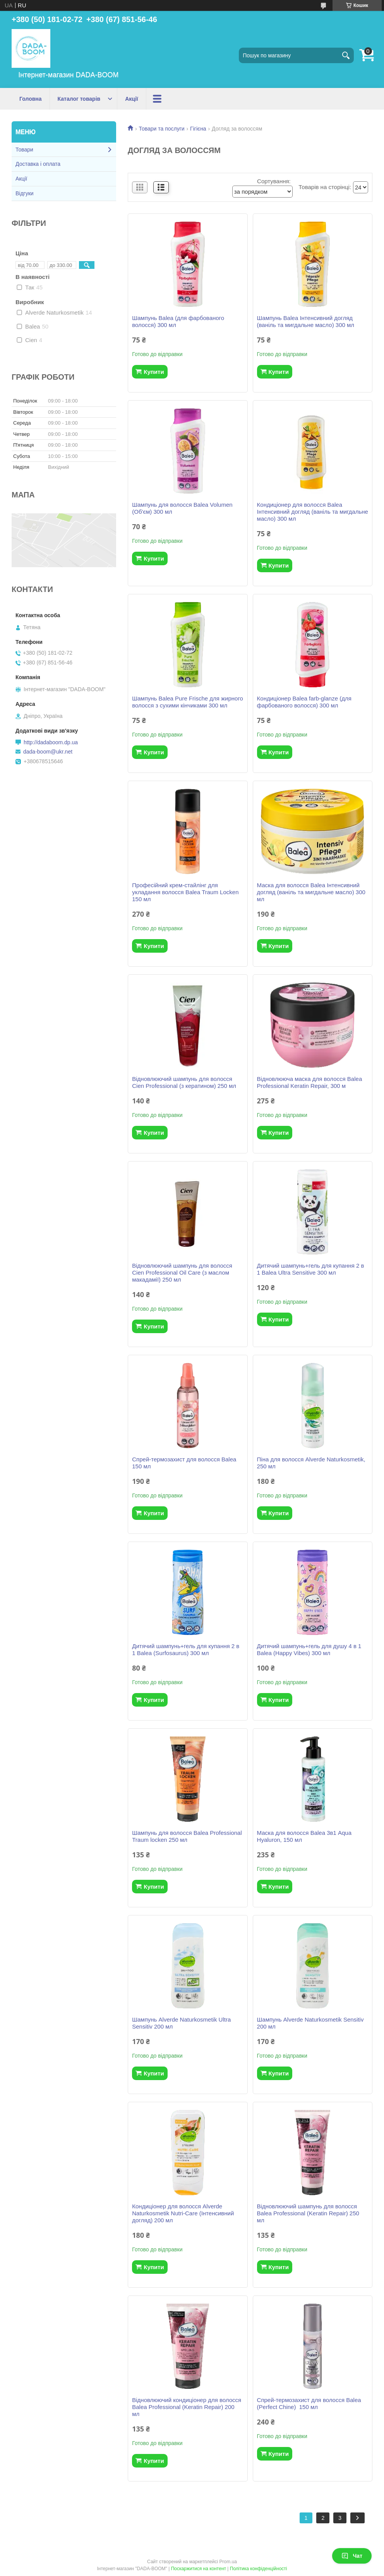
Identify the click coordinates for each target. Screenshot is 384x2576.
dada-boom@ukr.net (47, 752)
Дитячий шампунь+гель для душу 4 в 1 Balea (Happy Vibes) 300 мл (309, 1649)
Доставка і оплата (37, 164)
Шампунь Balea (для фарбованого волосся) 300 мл (178, 321)
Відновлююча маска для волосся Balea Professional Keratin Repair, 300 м (309, 1082)
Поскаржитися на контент (198, 2568)
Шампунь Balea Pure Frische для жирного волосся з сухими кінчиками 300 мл (187, 702)
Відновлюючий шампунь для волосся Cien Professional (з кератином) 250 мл (184, 1082)
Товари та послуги (161, 129)
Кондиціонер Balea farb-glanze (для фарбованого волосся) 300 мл (304, 702)
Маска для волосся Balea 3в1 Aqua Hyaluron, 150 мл (304, 1836)
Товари (24, 149)
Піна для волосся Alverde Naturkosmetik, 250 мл (311, 1463)
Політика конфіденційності (258, 2568)
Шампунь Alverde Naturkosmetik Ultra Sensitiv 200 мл (181, 2023)
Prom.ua (228, 2561)
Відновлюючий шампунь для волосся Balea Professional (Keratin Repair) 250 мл (308, 2213)
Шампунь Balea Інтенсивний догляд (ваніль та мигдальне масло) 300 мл (305, 321)
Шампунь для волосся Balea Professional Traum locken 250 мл (187, 1836)
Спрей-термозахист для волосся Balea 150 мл (184, 1463)
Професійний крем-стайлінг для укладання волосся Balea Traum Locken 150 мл (185, 892)
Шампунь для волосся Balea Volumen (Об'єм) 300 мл (182, 508)
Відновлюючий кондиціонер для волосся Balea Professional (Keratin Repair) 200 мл (186, 2407)
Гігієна (198, 129)
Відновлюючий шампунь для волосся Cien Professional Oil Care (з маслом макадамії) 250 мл (182, 1272)
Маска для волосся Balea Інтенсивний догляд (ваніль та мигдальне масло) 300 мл (311, 892)
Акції (131, 99)
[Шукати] (346, 55)
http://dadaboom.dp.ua (51, 742)
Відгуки (24, 193)
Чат (351, 2555)
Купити (154, 371)
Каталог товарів (79, 99)
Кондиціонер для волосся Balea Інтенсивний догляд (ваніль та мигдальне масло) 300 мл (312, 511)
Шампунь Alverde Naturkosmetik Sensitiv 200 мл (310, 2023)
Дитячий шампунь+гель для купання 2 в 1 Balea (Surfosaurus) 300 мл (185, 1649)
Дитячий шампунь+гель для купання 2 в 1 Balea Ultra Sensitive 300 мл (310, 1269)
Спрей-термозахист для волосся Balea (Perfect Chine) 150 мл (309, 2403)
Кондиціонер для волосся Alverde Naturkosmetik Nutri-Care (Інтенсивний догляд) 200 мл (183, 2213)
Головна (30, 99)
